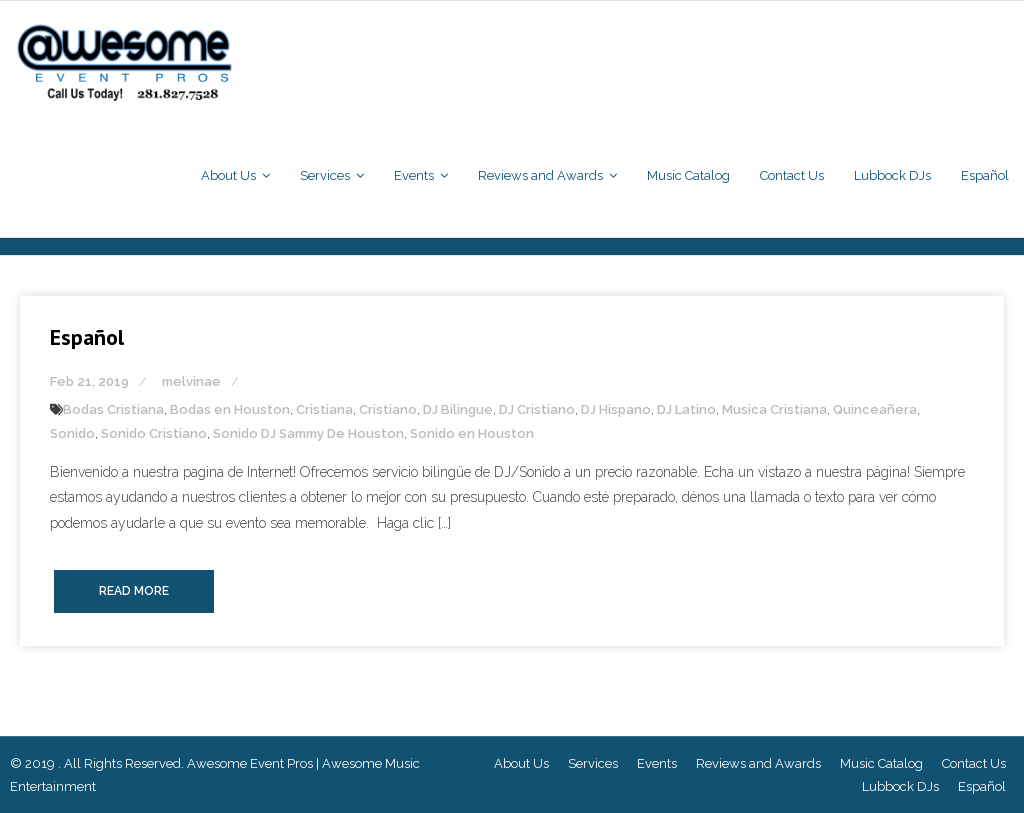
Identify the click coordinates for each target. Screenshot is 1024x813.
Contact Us (974, 763)
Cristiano (388, 409)
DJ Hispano (616, 409)
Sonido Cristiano (154, 433)
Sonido (72, 433)
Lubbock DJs (900, 786)
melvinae (191, 381)
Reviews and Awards (758, 763)
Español (87, 337)
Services (593, 763)
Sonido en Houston (472, 433)
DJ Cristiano (537, 409)
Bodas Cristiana (113, 409)
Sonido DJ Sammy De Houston (308, 433)
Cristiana (324, 409)
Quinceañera (875, 409)
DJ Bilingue (458, 409)
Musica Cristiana (774, 409)
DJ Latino (686, 409)
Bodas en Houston (230, 409)
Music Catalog (881, 763)
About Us (521, 763)
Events (657, 763)
